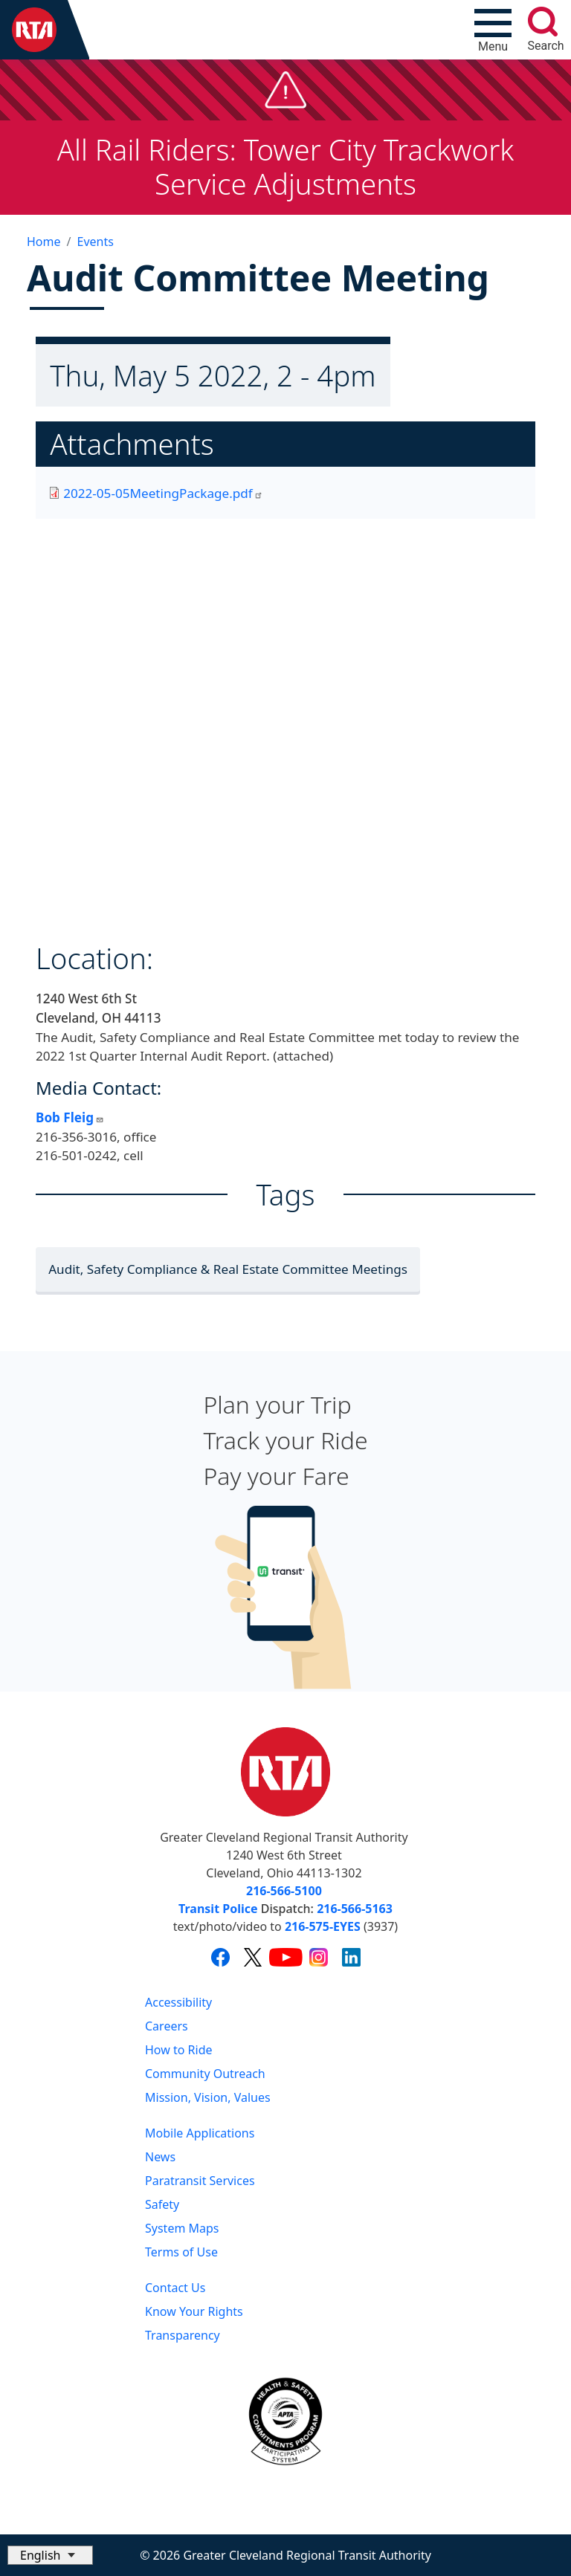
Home (44, 241)
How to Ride (179, 2050)
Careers (166, 2026)
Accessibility (178, 2002)
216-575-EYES (323, 1926)
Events (95, 241)
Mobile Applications (199, 2133)
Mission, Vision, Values (208, 2097)
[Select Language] (50, 2555)
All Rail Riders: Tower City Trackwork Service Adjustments (285, 166)
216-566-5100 (284, 1891)
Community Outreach (205, 2073)
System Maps (182, 2228)
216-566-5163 (355, 1908)
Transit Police (217, 1908)
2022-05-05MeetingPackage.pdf (163, 493)
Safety (162, 2204)
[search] (543, 21)
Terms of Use (181, 2252)
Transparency (182, 2335)
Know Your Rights (194, 2311)
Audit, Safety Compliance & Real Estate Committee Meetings (227, 1269)
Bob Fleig (70, 1117)
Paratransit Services (200, 2180)
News (160, 2157)
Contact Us (175, 2287)
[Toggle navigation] (493, 29)
